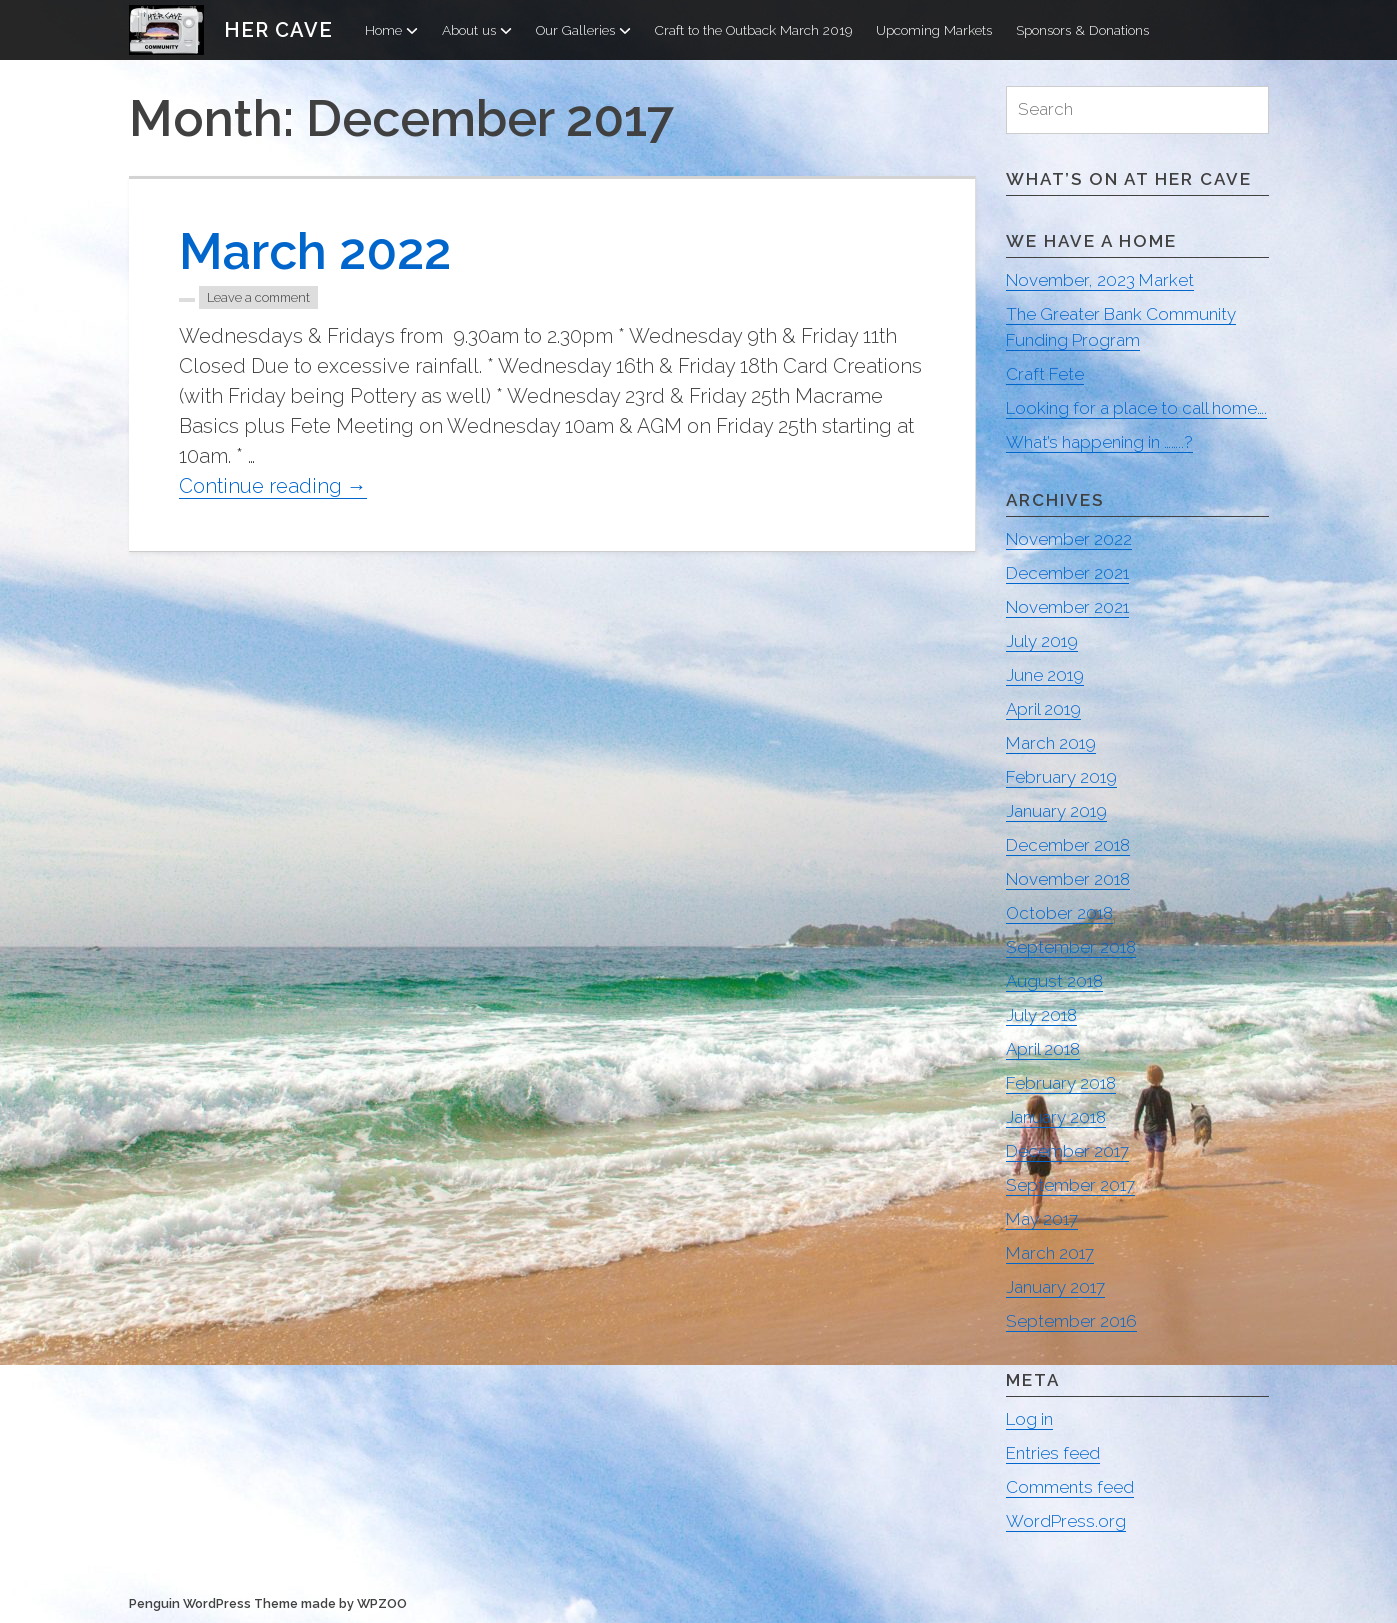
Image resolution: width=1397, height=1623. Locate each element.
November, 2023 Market (1100, 280)
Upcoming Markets (934, 30)
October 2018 (1059, 913)
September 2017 (1070, 1185)
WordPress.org (1066, 1521)
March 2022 (315, 251)
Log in (1029, 1419)
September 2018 (1071, 947)
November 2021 (1067, 607)
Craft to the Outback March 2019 (753, 30)
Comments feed (1070, 1487)
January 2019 (1056, 811)
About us (477, 30)
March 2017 (1050, 1253)
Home (391, 30)
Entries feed (1053, 1453)
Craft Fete (1045, 374)
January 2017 (1055, 1287)
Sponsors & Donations (1082, 30)
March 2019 (1051, 743)
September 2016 (1071, 1321)
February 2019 (1061, 777)
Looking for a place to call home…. (1136, 408)
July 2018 (1041, 1015)
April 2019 (1043, 709)
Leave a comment (258, 297)
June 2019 (1045, 675)
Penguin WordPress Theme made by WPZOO (268, 1603)
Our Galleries (583, 30)
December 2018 (1068, 845)
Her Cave (278, 30)
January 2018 (1056, 1117)
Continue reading (273, 486)
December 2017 (1067, 1151)
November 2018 (1068, 879)
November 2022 (1069, 539)
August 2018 (1054, 981)
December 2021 (1067, 573)
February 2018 (1061, 1083)
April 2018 (1043, 1049)
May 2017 (1042, 1219)
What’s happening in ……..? (1099, 442)
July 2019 (1042, 641)
